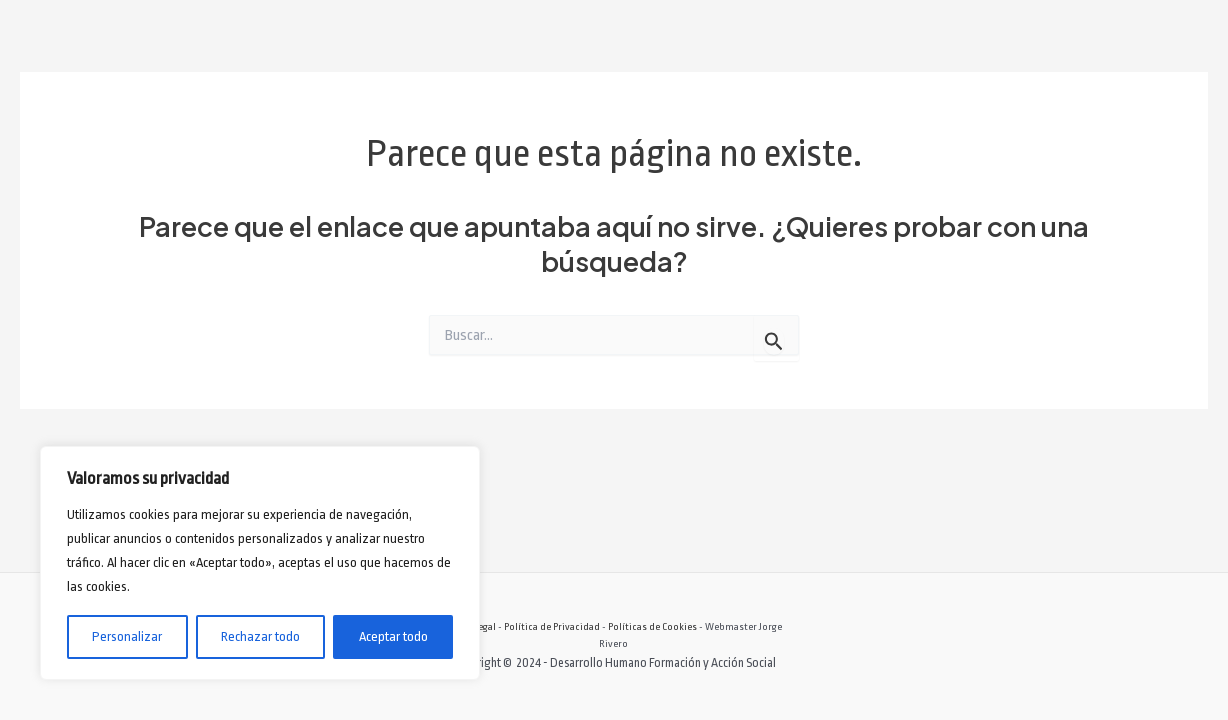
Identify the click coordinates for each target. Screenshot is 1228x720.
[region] (260, 563)
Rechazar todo (260, 636)
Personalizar (127, 636)
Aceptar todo (393, 636)
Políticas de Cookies (652, 626)
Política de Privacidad (552, 626)
